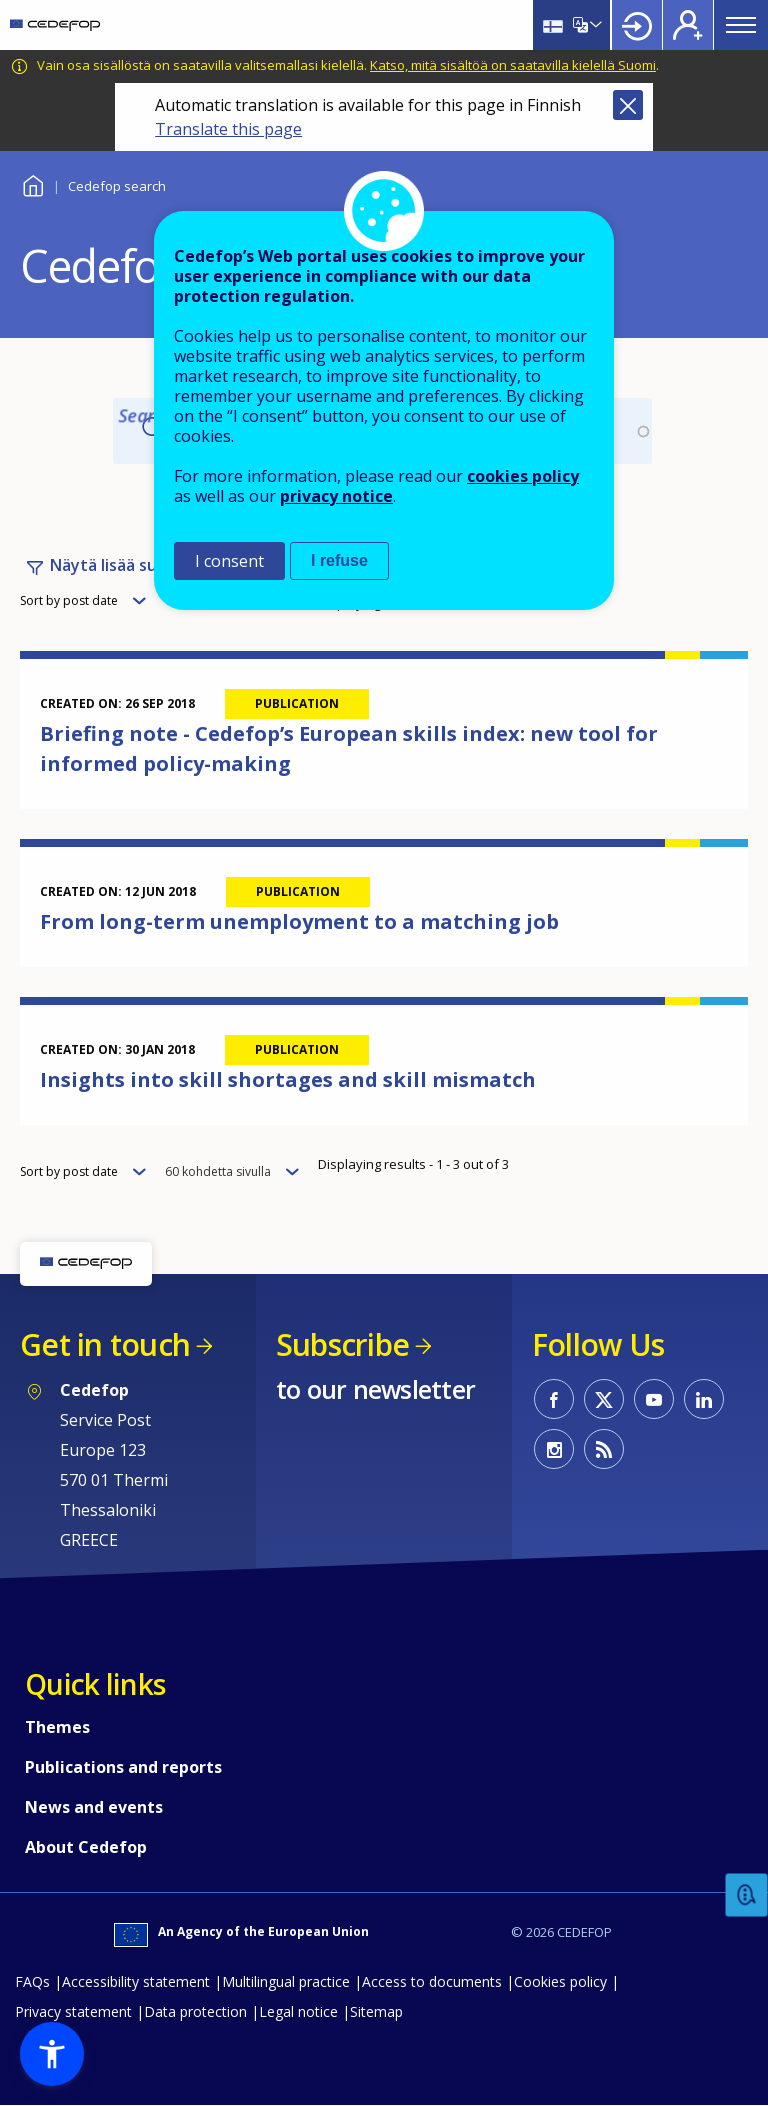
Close (628, 105)
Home (32, 183)
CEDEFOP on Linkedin (704, 1399)
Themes (57, 1727)
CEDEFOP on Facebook (554, 1399)
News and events (94, 1807)
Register (688, 25)
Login (637, 25)
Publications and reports (123, 1767)
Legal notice (298, 2011)
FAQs (32, 1981)
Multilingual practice (286, 1981)
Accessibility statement (136, 1981)
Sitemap (376, 2011)
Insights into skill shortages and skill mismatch (288, 1079)
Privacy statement (73, 2011)
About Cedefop (86, 1847)
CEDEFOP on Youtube (654, 1399)
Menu (741, 25)
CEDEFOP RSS (604, 1449)
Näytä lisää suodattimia (141, 565)
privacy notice (336, 496)
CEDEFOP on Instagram (554, 1449)
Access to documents (432, 1981)
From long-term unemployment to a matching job (299, 921)
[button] (52, 2054)
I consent (229, 561)
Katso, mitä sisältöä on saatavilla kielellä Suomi (513, 65)
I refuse (339, 560)
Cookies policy (560, 1981)
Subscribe (342, 1344)
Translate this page (228, 129)
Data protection (195, 2011)
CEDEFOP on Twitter (604, 1399)
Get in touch (105, 1344)
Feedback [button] (747, 1895)
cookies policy (523, 476)
